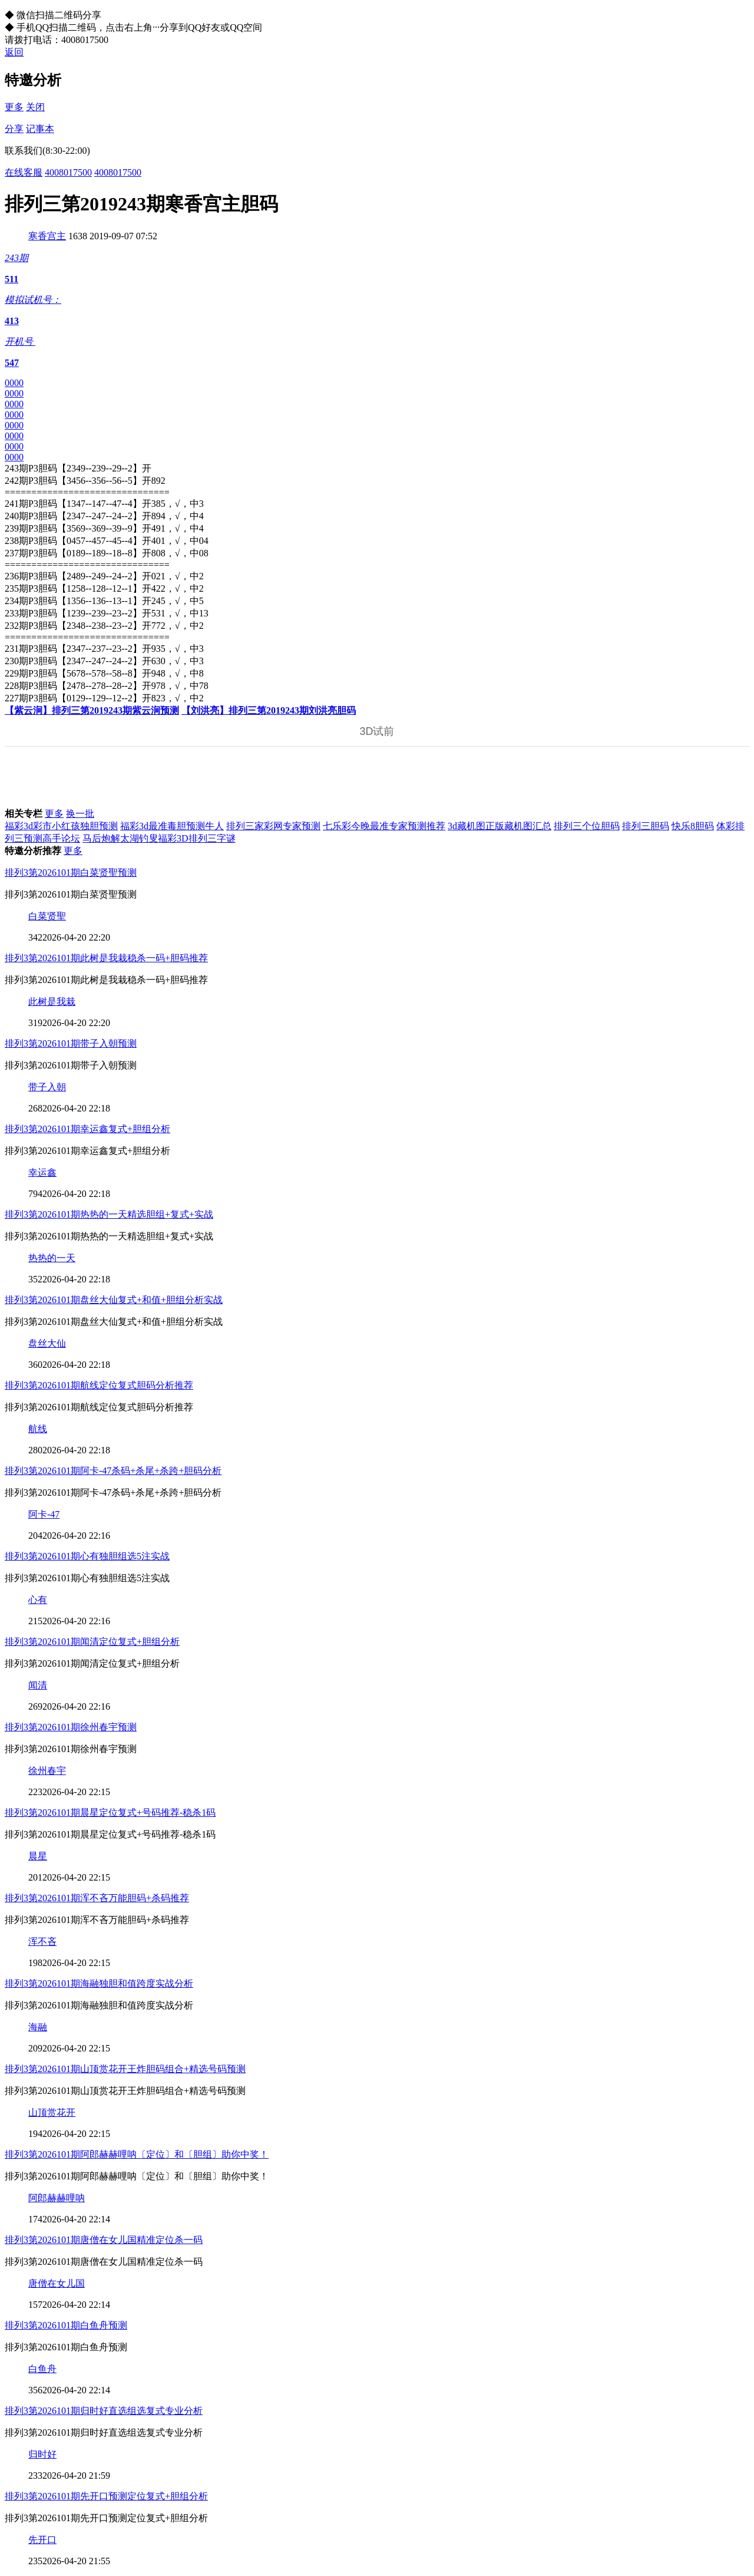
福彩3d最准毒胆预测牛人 (172, 826)
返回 (14, 52)
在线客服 (23, 172)
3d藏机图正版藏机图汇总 (499, 826)
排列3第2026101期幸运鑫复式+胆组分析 (87, 1129)
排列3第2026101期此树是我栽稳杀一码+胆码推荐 (106, 958)
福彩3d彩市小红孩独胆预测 (61, 826)
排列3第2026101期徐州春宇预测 (71, 1727)
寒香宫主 (47, 236)
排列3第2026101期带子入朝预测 (71, 1043)
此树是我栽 (51, 1002)
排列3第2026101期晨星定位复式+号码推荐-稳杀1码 (110, 1813)
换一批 (80, 814)
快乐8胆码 (693, 826)
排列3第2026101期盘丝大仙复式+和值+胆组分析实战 (114, 1300)
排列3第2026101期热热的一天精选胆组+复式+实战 (109, 1214)
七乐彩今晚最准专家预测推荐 (384, 826)
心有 (37, 1600)
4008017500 (68, 172)
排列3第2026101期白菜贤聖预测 (71, 873)
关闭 (35, 107)
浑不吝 (42, 1942)
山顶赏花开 (51, 2112)
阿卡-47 (43, 1514)
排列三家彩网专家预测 (273, 826)
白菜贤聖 (47, 916)
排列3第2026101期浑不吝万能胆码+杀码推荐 (97, 1898)
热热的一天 (51, 1258)
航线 (37, 1429)
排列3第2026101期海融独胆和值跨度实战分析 (99, 1983)
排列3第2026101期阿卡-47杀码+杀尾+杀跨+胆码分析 (113, 1471)
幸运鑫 (42, 1172)
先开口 (42, 2540)
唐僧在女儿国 (56, 2283)
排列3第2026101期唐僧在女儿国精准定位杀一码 (104, 2240)
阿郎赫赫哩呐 (56, 2198)
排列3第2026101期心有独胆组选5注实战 (87, 1556)
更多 (14, 107)
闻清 (37, 1685)
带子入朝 (47, 1087)
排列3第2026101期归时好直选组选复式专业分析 (104, 2411)
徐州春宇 (47, 1771)
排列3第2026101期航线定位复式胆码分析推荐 (99, 1385)
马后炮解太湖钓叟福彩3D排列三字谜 (159, 838)
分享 (14, 129)
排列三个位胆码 (587, 826)
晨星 (37, 1856)
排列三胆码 (645, 826)
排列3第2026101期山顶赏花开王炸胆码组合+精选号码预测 (125, 2069)
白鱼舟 (42, 2369)
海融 (37, 2027)
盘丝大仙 (47, 1343)
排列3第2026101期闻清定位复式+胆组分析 (92, 1642)
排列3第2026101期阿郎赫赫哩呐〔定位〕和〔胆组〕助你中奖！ (137, 2154)
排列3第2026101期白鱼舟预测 (66, 2325)
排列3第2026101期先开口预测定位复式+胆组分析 (106, 2496)
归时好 (42, 2454)
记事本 (40, 129)
